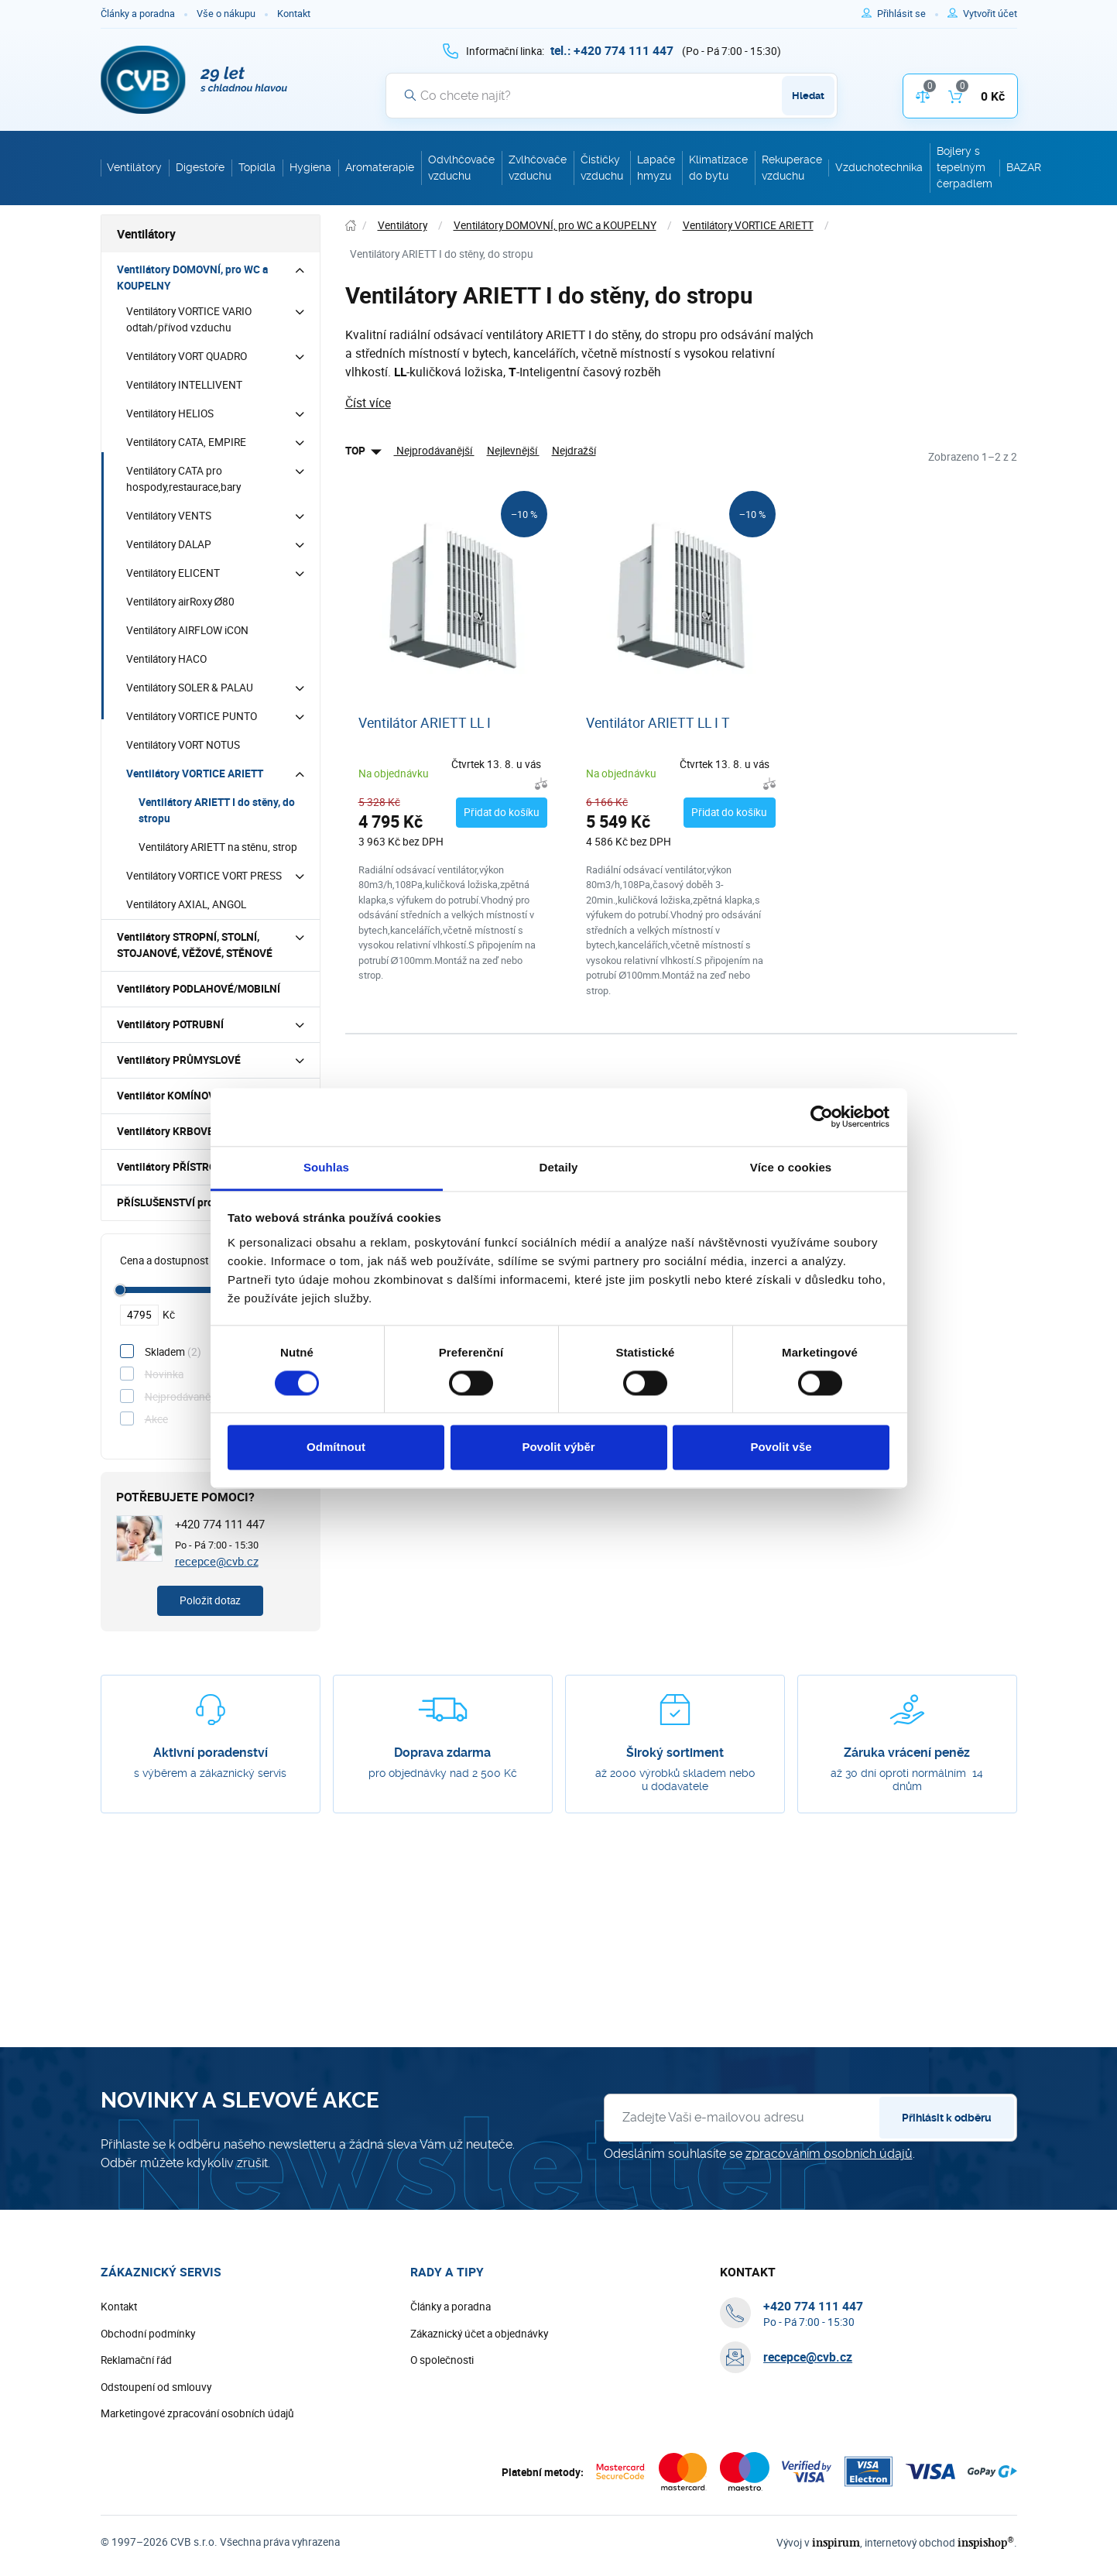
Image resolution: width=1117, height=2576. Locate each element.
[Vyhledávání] (611, 95)
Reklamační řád (136, 2360)
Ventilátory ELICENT (173, 573)
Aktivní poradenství (210, 1752)
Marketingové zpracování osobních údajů (197, 2413)
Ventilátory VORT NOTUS (183, 745)
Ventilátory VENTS (168, 516)
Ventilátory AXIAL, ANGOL (186, 904)
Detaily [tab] (559, 1167)
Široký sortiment (675, 1752)
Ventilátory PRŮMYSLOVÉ (179, 1060)
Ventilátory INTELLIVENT (184, 385)
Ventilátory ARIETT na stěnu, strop (218, 847)
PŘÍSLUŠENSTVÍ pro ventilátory (192, 1202)
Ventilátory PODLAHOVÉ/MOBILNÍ (198, 989)
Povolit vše (780, 1447)
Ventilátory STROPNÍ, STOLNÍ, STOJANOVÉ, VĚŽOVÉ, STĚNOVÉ (194, 945)
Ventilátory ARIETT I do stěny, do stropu (217, 810)
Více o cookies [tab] (791, 1167)
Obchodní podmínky (148, 2334)
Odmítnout (336, 1447)
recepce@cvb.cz (217, 1561)
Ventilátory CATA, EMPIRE (186, 442)
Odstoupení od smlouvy (156, 2387)
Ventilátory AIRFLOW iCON (187, 630)
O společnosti (442, 2360)
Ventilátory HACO (166, 659)
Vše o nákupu (226, 13)
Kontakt (293, 13)
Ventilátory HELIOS (170, 413)
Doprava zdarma (442, 1752)
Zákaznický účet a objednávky (479, 2334)
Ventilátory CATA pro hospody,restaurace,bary (183, 479)
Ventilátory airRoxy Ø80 (180, 602)
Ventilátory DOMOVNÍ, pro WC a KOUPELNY (192, 277)
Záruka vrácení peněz (907, 1752)
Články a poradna (138, 13)
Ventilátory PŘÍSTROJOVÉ (179, 1167)
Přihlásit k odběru (947, 2117)
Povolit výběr (558, 1447)
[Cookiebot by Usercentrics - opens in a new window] (821, 1116)
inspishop (986, 2542)
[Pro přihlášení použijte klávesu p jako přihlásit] (907, 14)
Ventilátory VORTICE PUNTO (191, 716)
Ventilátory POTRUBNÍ (170, 1024)
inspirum (836, 2542)
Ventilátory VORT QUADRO (186, 356)
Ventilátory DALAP (168, 544)
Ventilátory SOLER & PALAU (189, 688)
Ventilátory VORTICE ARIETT (194, 773)
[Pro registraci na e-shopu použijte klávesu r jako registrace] (990, 14)
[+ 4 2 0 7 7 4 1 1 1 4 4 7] (611, 50)
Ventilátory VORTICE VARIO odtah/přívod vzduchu (189, 319)
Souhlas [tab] (326, 1167)
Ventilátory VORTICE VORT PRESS (204, 876)
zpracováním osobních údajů (829, 2153)
